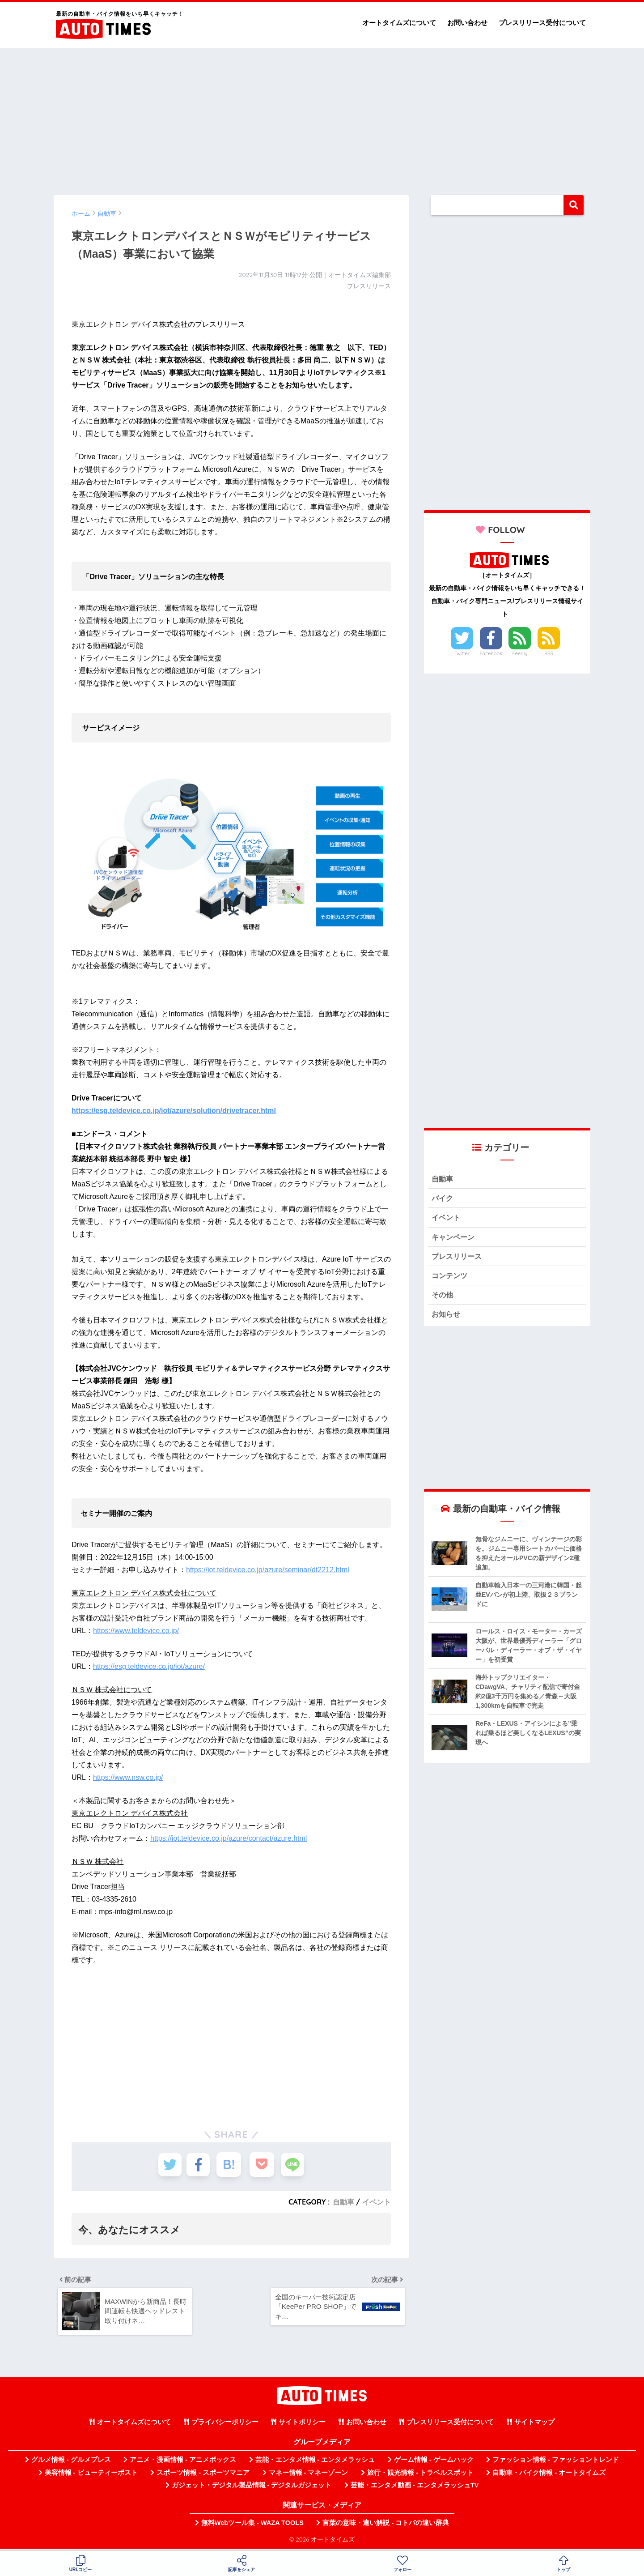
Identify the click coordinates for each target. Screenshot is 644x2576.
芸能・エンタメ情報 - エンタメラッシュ (315, 2462)
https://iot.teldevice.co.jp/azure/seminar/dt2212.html (267, 1570)
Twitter (462, 653)
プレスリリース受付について (542, 22)
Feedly (520, 653)
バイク (443, 1198)
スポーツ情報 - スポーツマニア (203, 2475)
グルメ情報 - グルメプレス (71, 2462)
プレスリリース (458, 1258)
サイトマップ (534, 2425)
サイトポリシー (302, 2425)
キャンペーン (454, 1238)
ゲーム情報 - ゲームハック (434, 2462)
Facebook (491, 653)
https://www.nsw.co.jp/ (128, 1777)
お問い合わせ (467, 22)
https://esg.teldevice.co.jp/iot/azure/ (149, 1666)
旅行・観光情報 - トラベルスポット (420, 2475)
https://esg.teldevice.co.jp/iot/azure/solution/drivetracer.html (174, 1110)
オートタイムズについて (399, 22)
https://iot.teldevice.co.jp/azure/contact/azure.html (228, 1838)
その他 (443, 1298)
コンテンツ (451, 1278)
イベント (376, 2201)
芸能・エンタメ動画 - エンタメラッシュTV (415, 2488)
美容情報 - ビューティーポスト (91, 2475)
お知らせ (447, 1318)
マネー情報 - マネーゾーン (308, 2475)
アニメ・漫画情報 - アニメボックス (183, 2462)
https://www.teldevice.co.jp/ (136, 1630)
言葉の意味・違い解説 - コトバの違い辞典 (385, 2525)
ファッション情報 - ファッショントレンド (555, 2462)
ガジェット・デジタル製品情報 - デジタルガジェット (252, 2488)
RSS (548, 653)
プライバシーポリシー (224, 2425)
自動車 (343, 2201)
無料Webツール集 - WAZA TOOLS (252, 2525)
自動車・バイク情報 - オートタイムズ (549, 2475)
